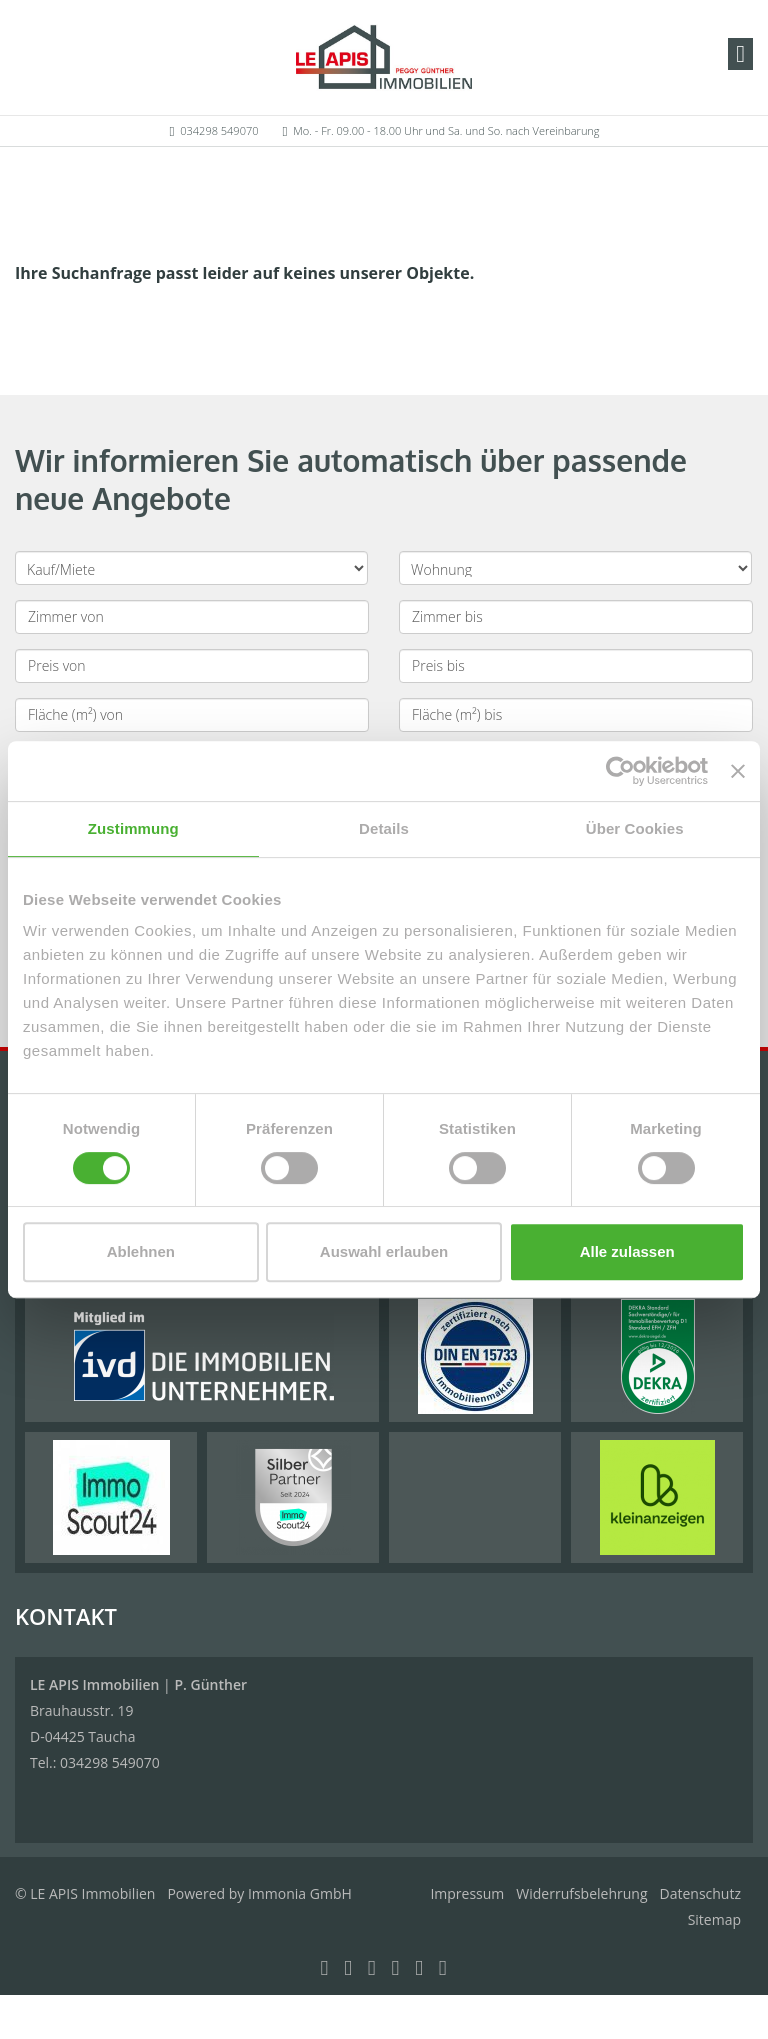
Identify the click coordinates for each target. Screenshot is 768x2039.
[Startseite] (384, 57)
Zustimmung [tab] (133, 828)
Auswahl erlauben (384, 1251)
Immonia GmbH (300, 1893)
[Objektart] (575, 568)
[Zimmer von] (192, 617)
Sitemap (714, 1919)
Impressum (467, 1893)
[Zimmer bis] (576, 617)
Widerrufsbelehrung (581, 1893)
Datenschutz (700, 1893)
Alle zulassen (627, 1251)
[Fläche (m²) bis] (576, 715)
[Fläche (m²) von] (192, 715)
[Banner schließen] (738, 771)
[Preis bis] (576, 666)
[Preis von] (192, 666)
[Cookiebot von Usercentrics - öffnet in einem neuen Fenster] (620, 771)
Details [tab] (384, 828)
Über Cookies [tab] (635, 828)
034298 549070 (219, 130)
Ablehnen (141, 1251)
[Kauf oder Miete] (191, 568)
